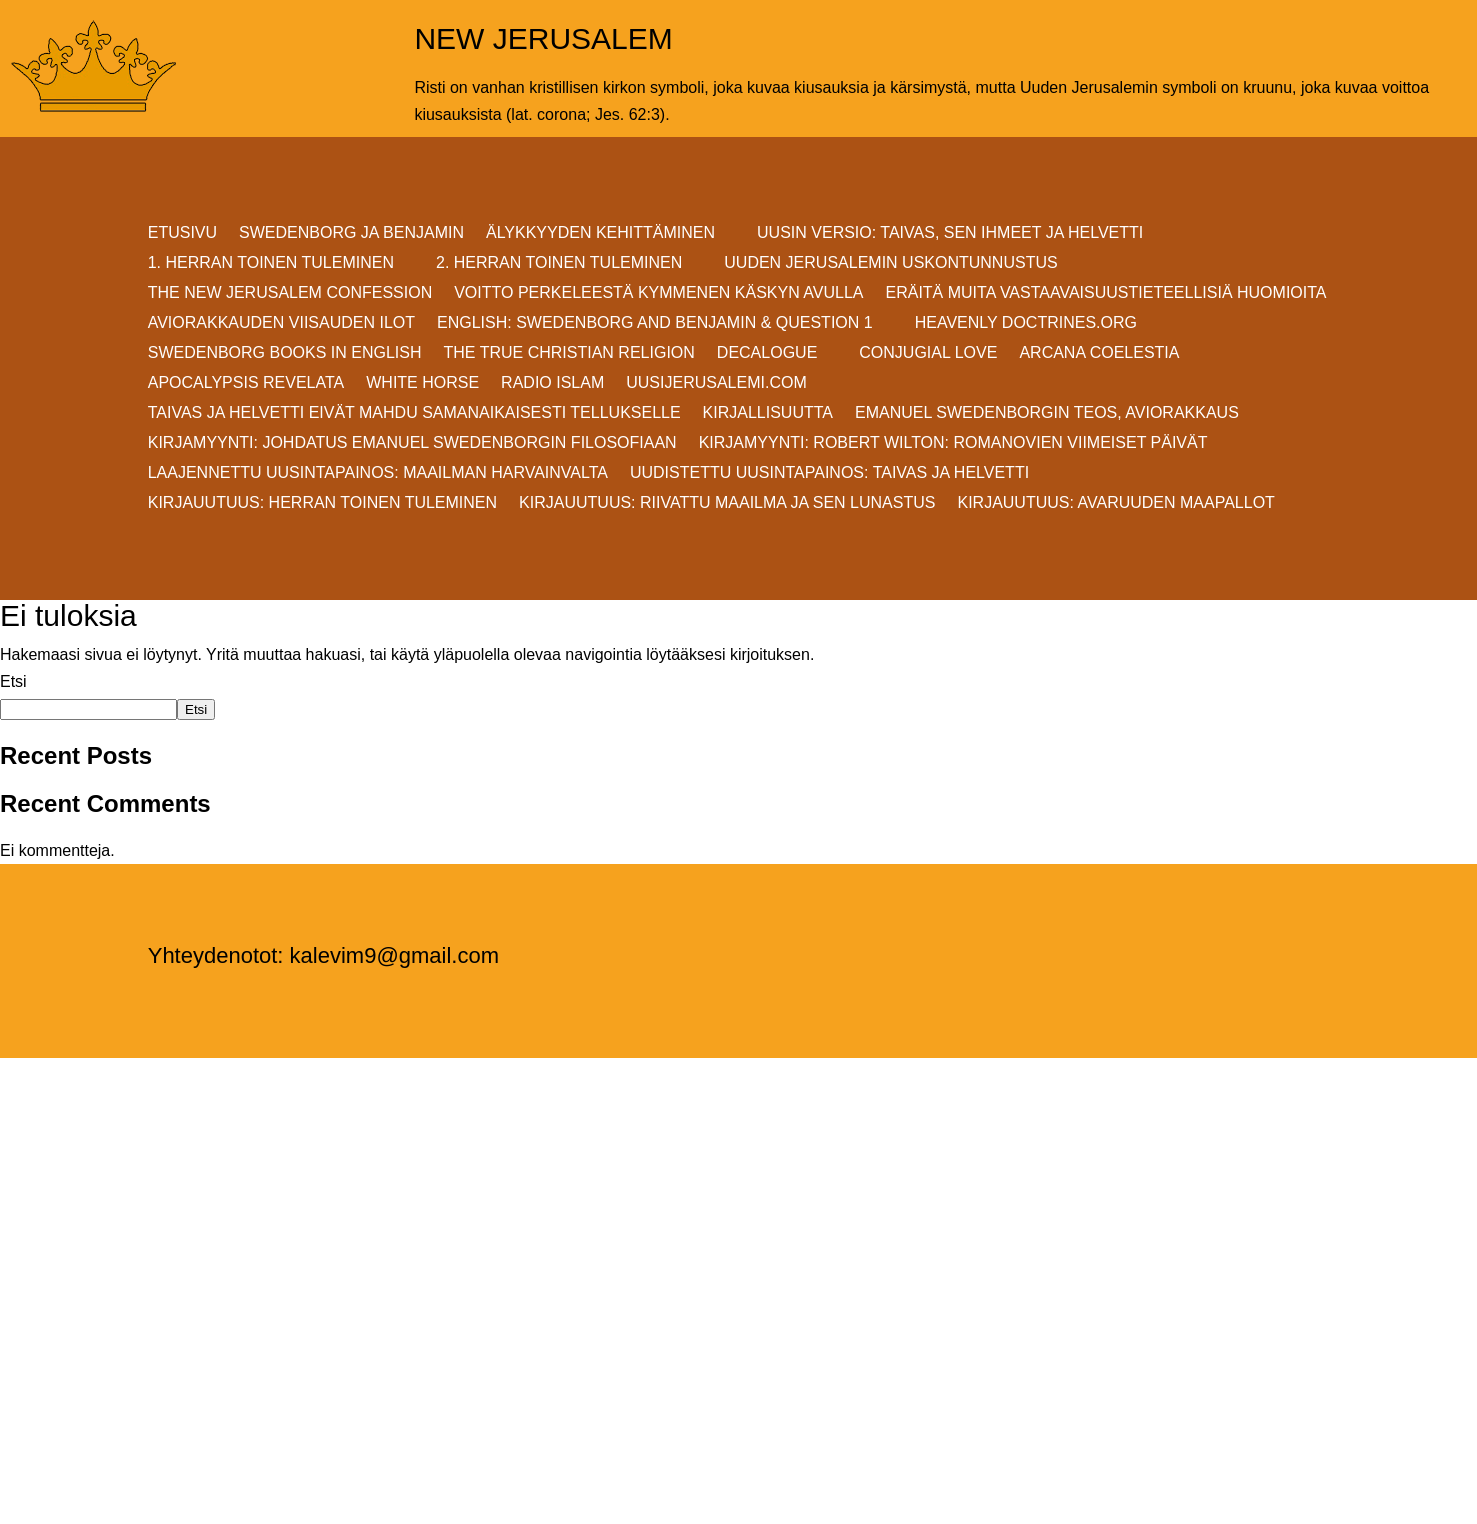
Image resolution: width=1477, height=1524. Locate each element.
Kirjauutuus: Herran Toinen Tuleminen (322, 503)
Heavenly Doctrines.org (1026, 323)
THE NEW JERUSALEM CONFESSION (290, 293)
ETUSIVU (182, 233)
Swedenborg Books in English (285, 353)
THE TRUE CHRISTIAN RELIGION (569, 353)
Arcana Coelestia (1099, 353)
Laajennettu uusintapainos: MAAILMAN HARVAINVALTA (378, 473)
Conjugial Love (928, 353)
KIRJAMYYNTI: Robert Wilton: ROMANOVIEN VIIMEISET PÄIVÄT (953, 443)
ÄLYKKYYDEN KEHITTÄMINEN (600, 233)
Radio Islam (552, 383)
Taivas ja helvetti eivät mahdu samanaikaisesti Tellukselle (414, 413)
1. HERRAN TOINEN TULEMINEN (271, 263)
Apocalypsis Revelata (246, 383)
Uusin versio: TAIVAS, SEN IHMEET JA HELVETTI (950, 233)
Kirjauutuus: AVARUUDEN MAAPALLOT (1115, 503)
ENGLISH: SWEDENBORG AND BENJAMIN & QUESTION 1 (655, 323)
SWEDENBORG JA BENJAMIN (351, 233)
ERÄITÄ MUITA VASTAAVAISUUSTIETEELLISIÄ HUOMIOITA (1106, 293)
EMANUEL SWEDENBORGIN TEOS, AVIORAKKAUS (1047, 413)
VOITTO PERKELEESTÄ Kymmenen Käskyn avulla (658, 293)
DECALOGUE (767, 353)
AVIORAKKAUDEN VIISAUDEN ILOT (281, 323)
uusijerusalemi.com (716, 383)
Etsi (13, 681)
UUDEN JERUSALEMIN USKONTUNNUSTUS (890, 263)
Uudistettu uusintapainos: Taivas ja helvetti (829, 473)
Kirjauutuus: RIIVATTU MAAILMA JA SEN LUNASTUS (727, 503)
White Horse (422, 383)
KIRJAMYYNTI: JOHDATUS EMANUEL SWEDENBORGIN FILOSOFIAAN (412, 443)
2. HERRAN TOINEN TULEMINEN (559, 263)
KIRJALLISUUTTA (768, 413)
